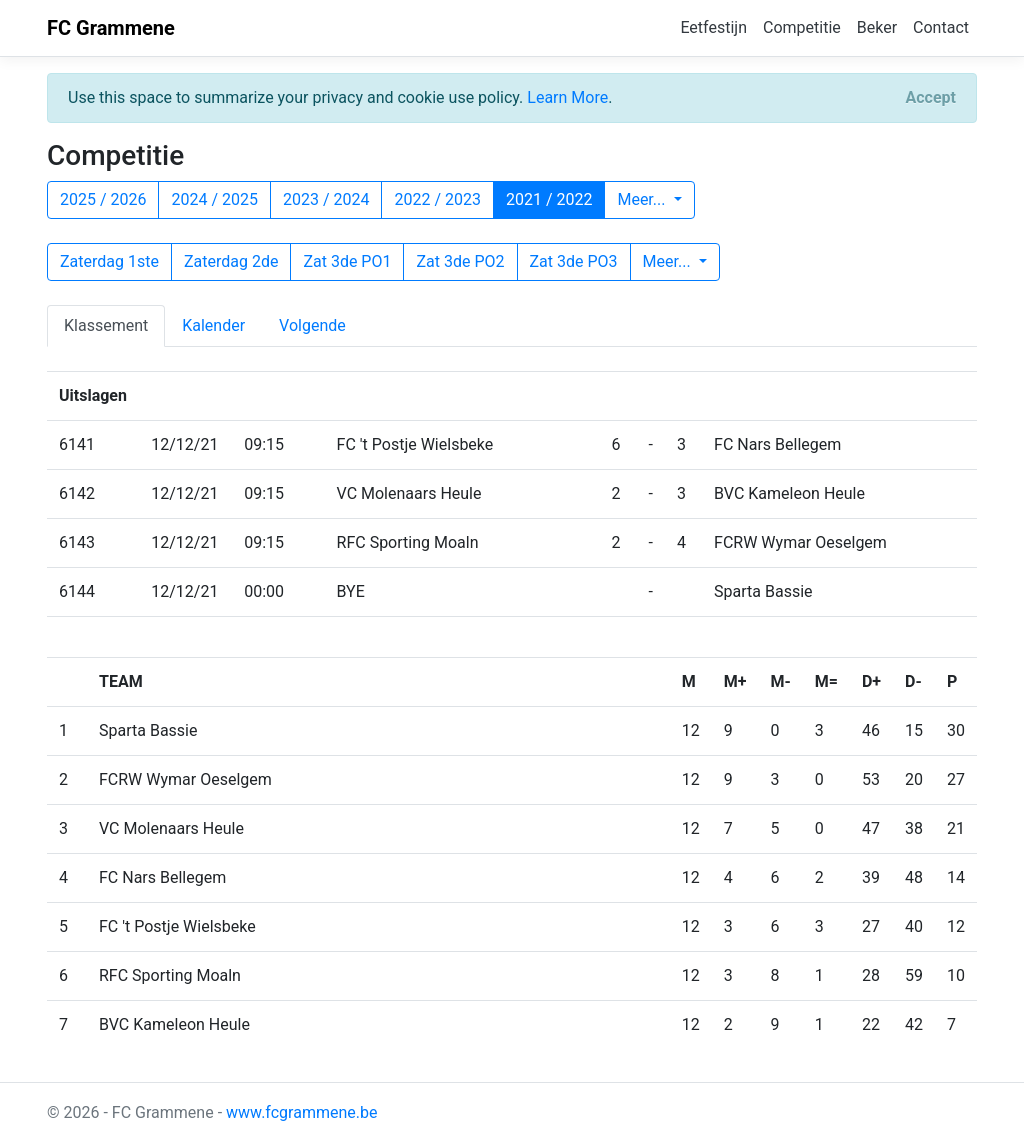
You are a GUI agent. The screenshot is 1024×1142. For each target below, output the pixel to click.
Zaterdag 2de (231, 261)
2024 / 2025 (214, 199)
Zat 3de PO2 (460, 261)
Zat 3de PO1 (347, 261)
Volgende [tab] (312, 325)
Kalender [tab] (213, 325)
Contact (941, 27)
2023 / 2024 (326, 199)
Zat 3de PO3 (574, 261)
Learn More (567, 97)
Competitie (802, 27)
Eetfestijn (713, 27)
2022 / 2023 (437, 199)
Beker (877, 27)
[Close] (931, 98)
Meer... (643, 199)
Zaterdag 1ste (109, 261)
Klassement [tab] (106, 325)
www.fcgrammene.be (301, 1112)
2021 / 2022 (549, 199)
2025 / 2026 (103, 199)
